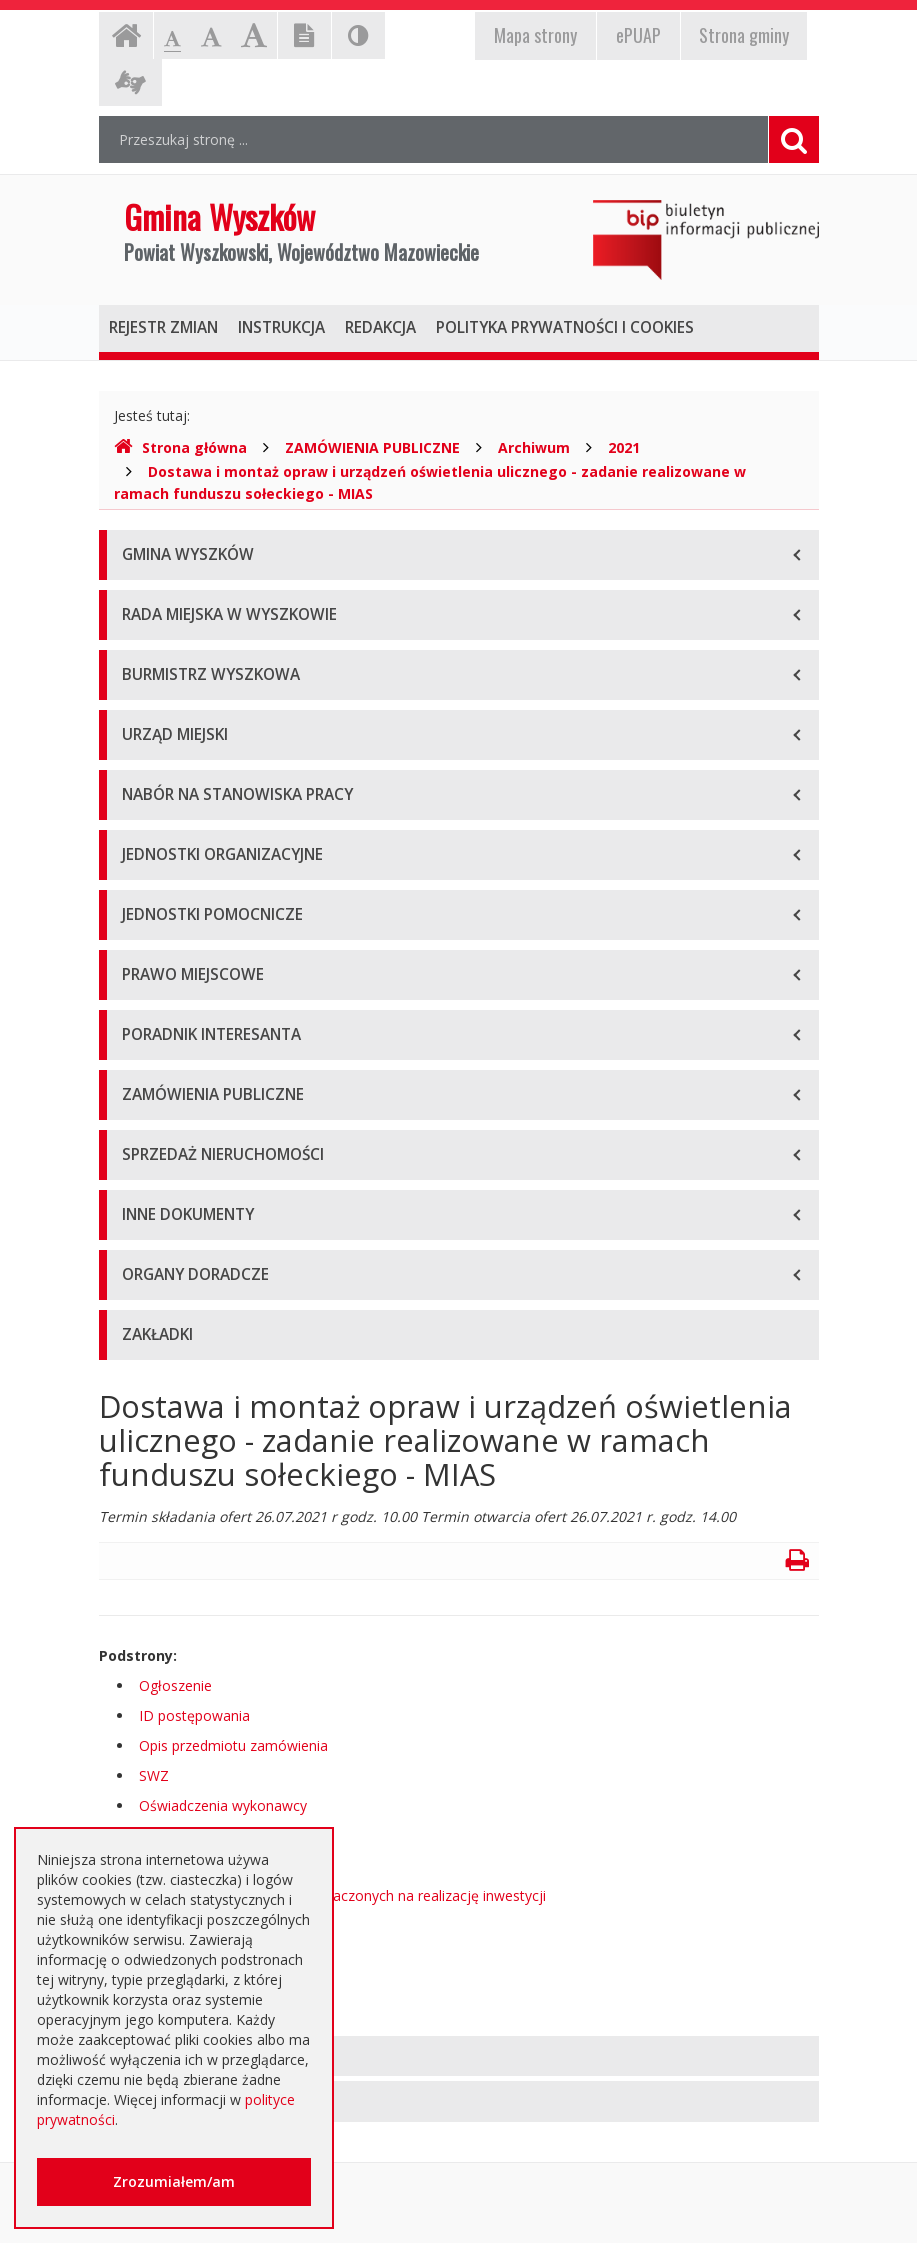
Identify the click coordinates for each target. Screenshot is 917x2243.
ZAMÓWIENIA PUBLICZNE (372, 447)
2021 (624, 447)
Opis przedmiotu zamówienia (233, 1745)
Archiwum (534, 447)
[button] (459, 2056)
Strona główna (180, 447)
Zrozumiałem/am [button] (174, 2181)
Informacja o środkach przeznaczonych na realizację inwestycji (342, 1895)
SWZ (154, 1775)
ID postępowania (194, 1715)
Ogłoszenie (175, 1685)
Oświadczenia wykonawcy (223, 1805)
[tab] (459, 2056)
